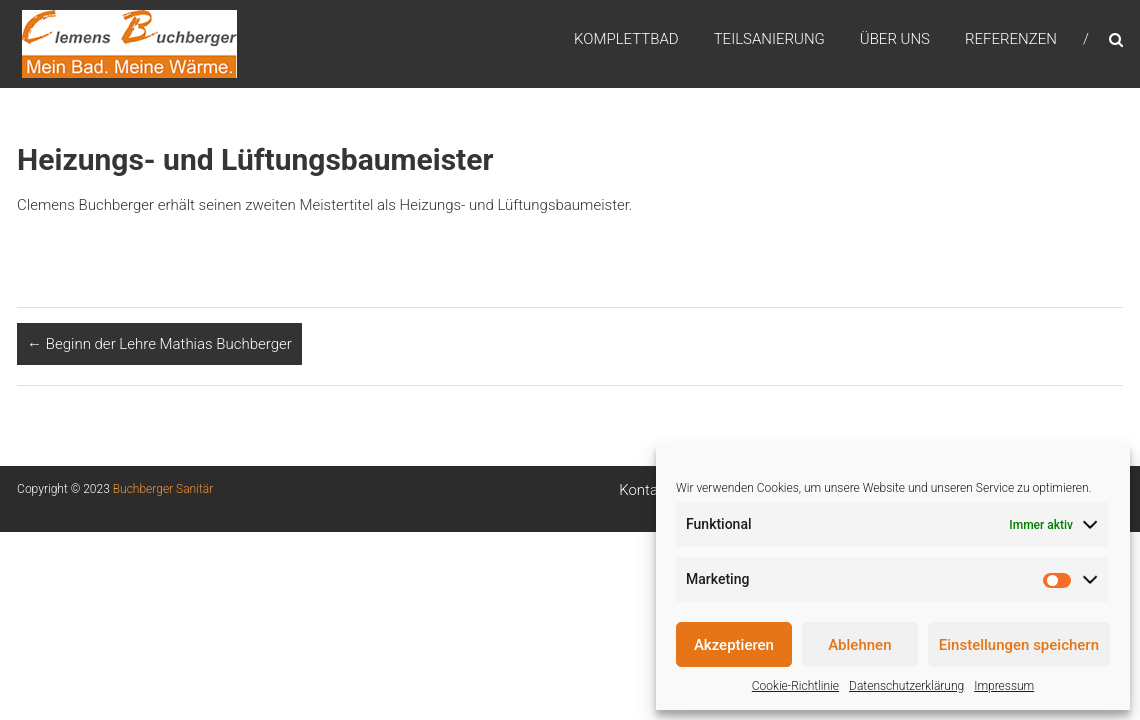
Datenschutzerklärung (906, 686)
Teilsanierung (769, 39)
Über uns (895, 39)
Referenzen (1011, 39)
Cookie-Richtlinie (795, 686)
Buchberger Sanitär (163, 489)
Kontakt (644, 490)
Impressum (1004, 686)
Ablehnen (859, 645)
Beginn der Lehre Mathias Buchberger (159, 344)
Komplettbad (626, 39)
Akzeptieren (734, 645)
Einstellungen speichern (1019, 645)
